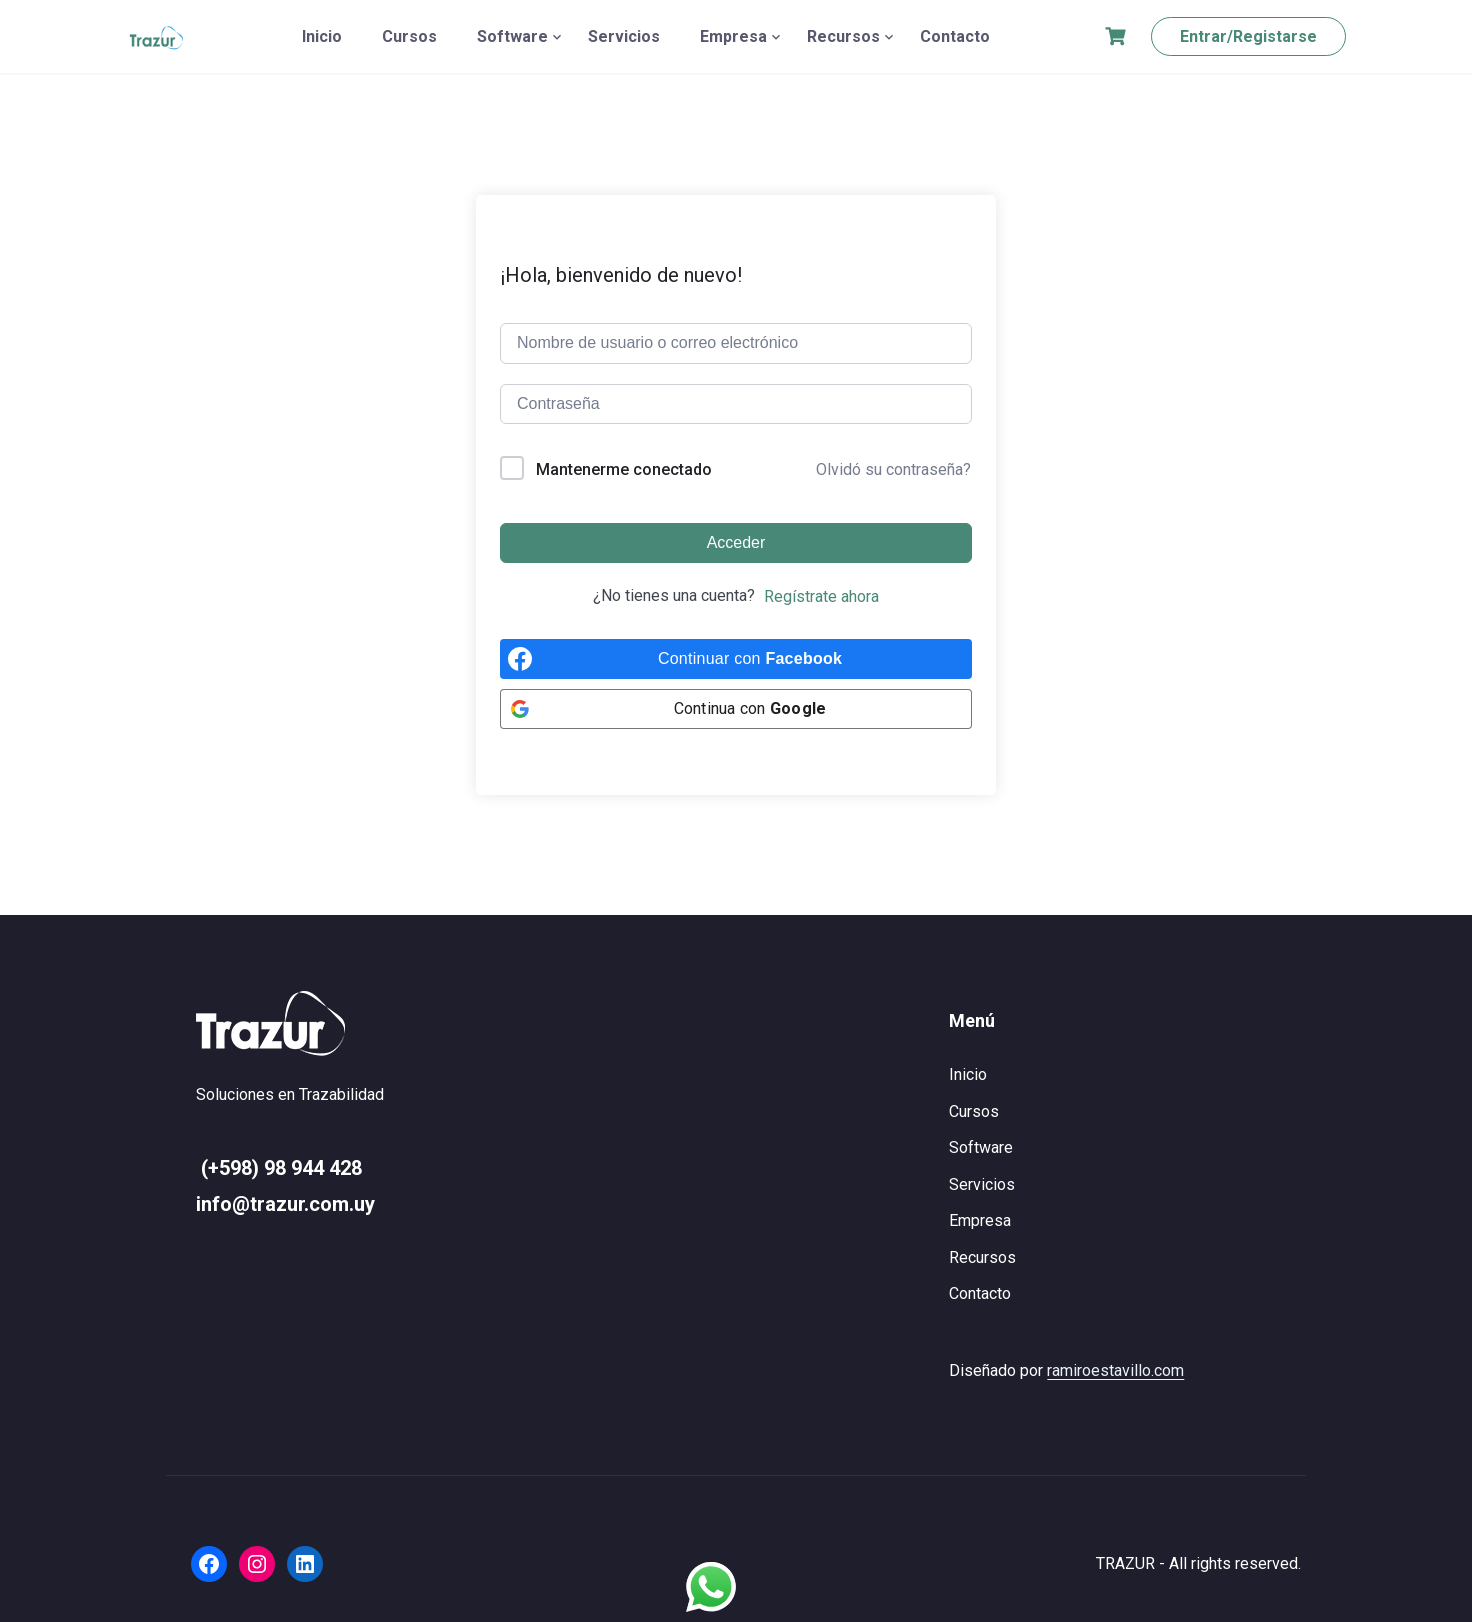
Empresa (733, 36)
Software (512, 36)
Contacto (955, 36)
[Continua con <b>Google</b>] (736, 709)
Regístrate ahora (821, 596)
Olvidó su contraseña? (893, 469)
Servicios (624, 36)
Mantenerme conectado (624, 469)
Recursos (843, 36)
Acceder (736, 542)
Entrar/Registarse (1248, 36)
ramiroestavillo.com (1115, 1370)
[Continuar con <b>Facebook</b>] (736, 659)
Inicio (322, 36)
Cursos (409, 36)
